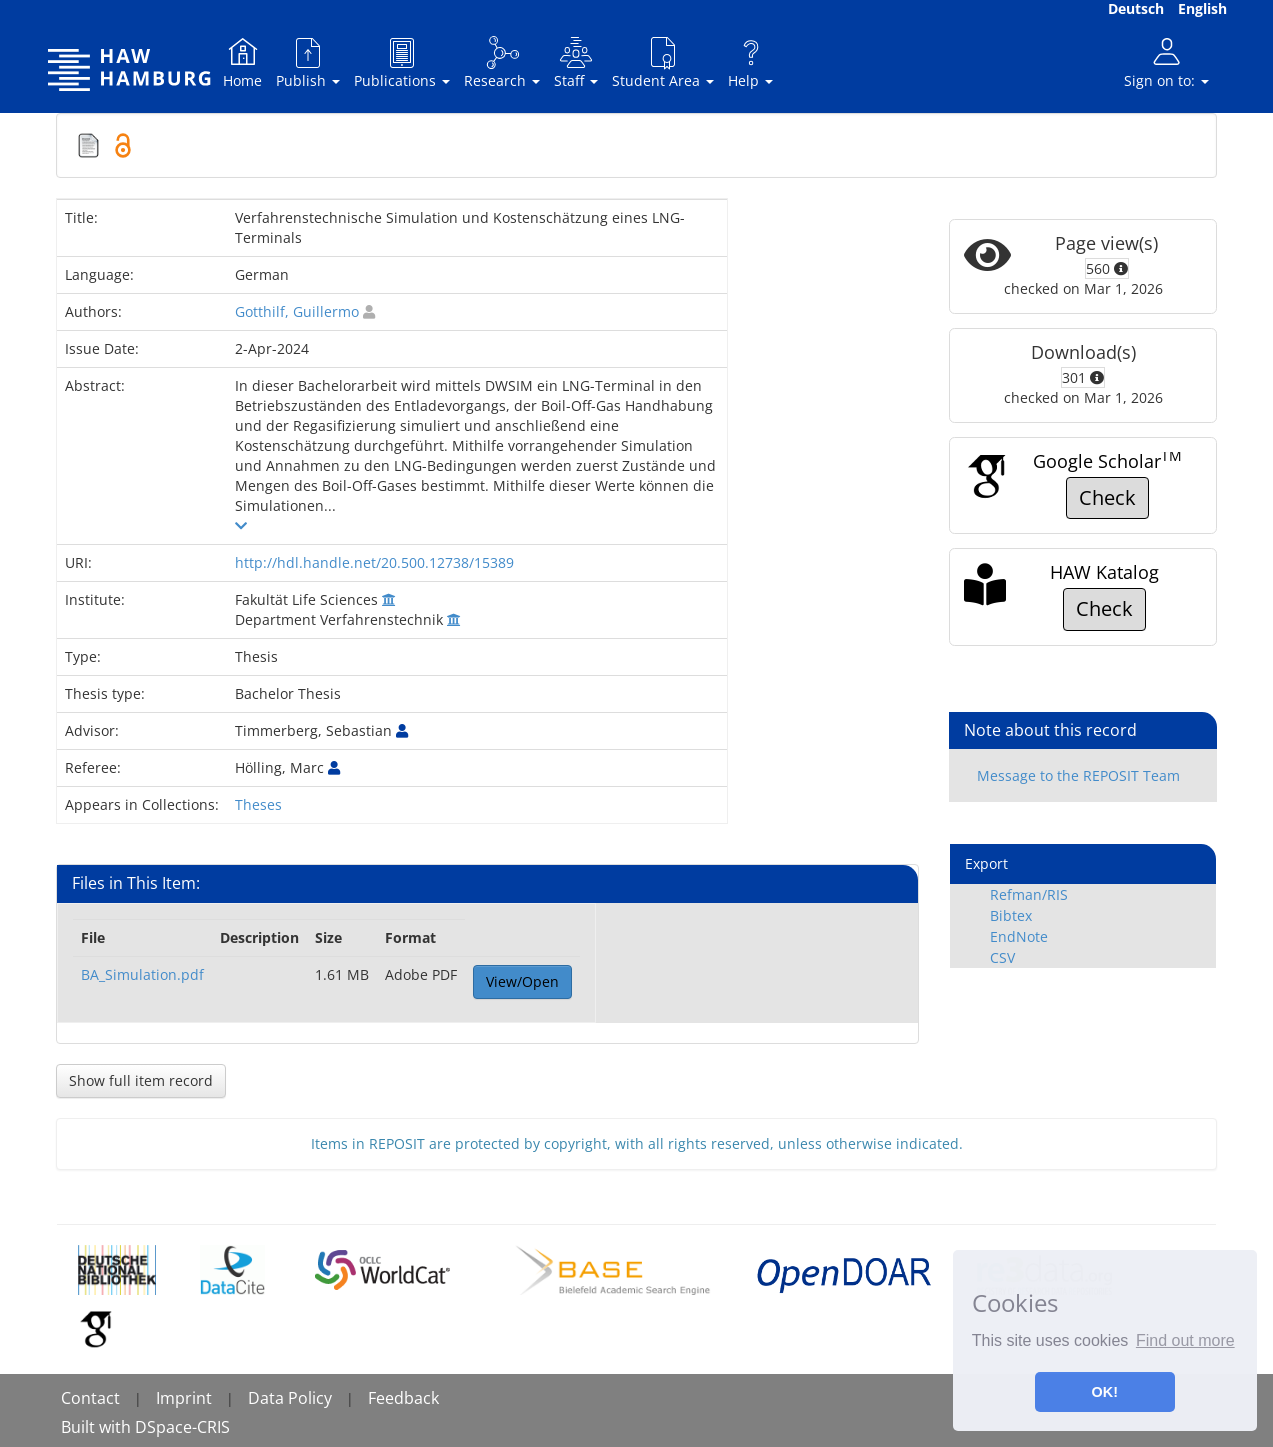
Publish (308, 62)
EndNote (1019, 936)
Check (1107, 497)
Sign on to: (1166, 62)
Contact (90, 1398)
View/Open (522, 981)
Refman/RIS (1029, 894)
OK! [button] (1105, 1392)
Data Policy (290, 1398)
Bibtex (1011, 915)
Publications (402, 62)
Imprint (184, 1398)
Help (750, 62)
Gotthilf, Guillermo (297, 311)
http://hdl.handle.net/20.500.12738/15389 (374, 562)
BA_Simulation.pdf (142, 974)
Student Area (663, 62)
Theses (258, 804)
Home (242, 62)
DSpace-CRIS (182, 1427)
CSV (1002, 957)
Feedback (403, 1398)
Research (502, 62)
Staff (576, 62)
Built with (98, 1427)
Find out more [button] (1185, 1340)
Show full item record (141, 1080)
